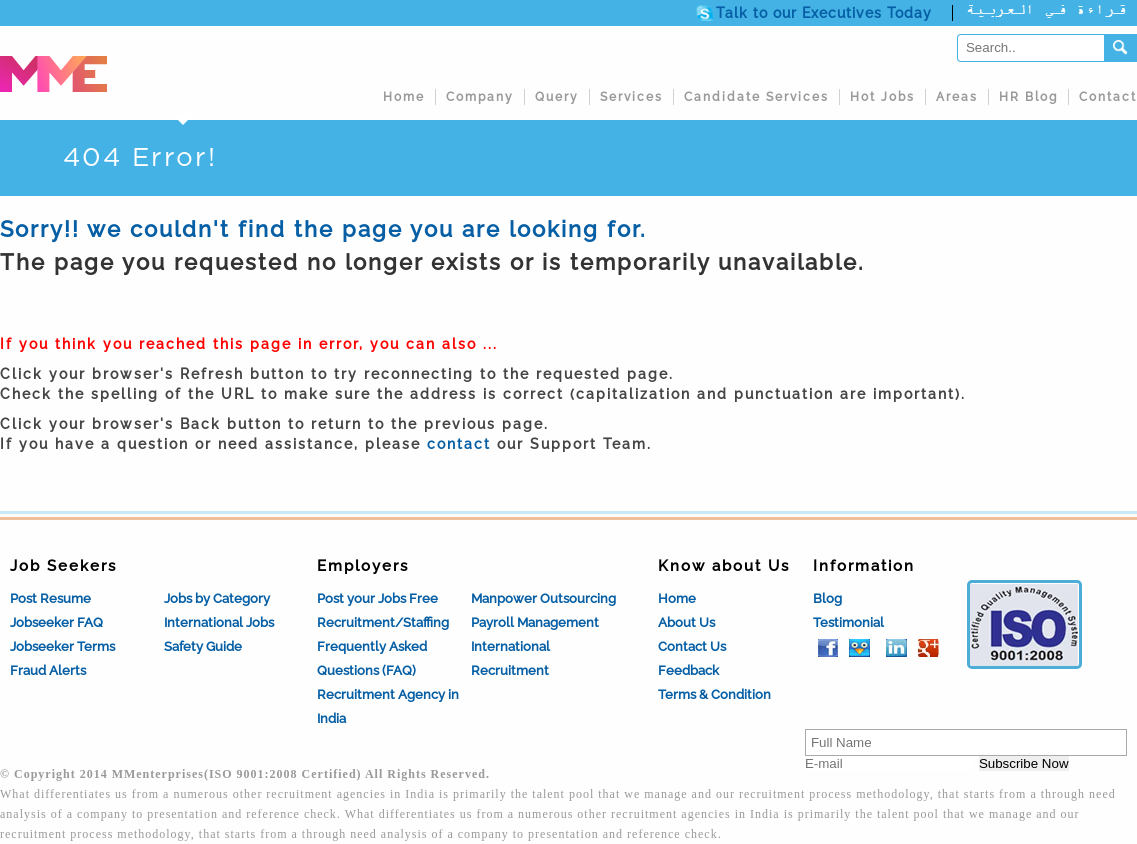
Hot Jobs (882, 97)
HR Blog (1028, 97)
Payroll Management (535, 622)
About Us (686, 622)
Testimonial (848, 622)
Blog (827, 598)
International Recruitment (510, 658)
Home (404, 97)
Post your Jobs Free (377, 598)
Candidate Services (756, 97)
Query (557, 97)
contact (459, 444)
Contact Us (692, 646)
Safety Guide (203, 646)
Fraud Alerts (48, 670)
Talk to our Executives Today (824, 13)
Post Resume (50, 598)
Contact (1108, 97)
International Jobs (219, 622)
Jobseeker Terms (62, 646)
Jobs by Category (217, 598)
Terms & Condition (714, 694)
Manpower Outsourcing (543, 598)
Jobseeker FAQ (56, 622)
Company (480, 97)
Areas (957, 97)
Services (631, 97)
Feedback (688, 670)
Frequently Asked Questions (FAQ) (372, 658)
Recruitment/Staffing (383, 622)
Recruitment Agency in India (388, 706)
